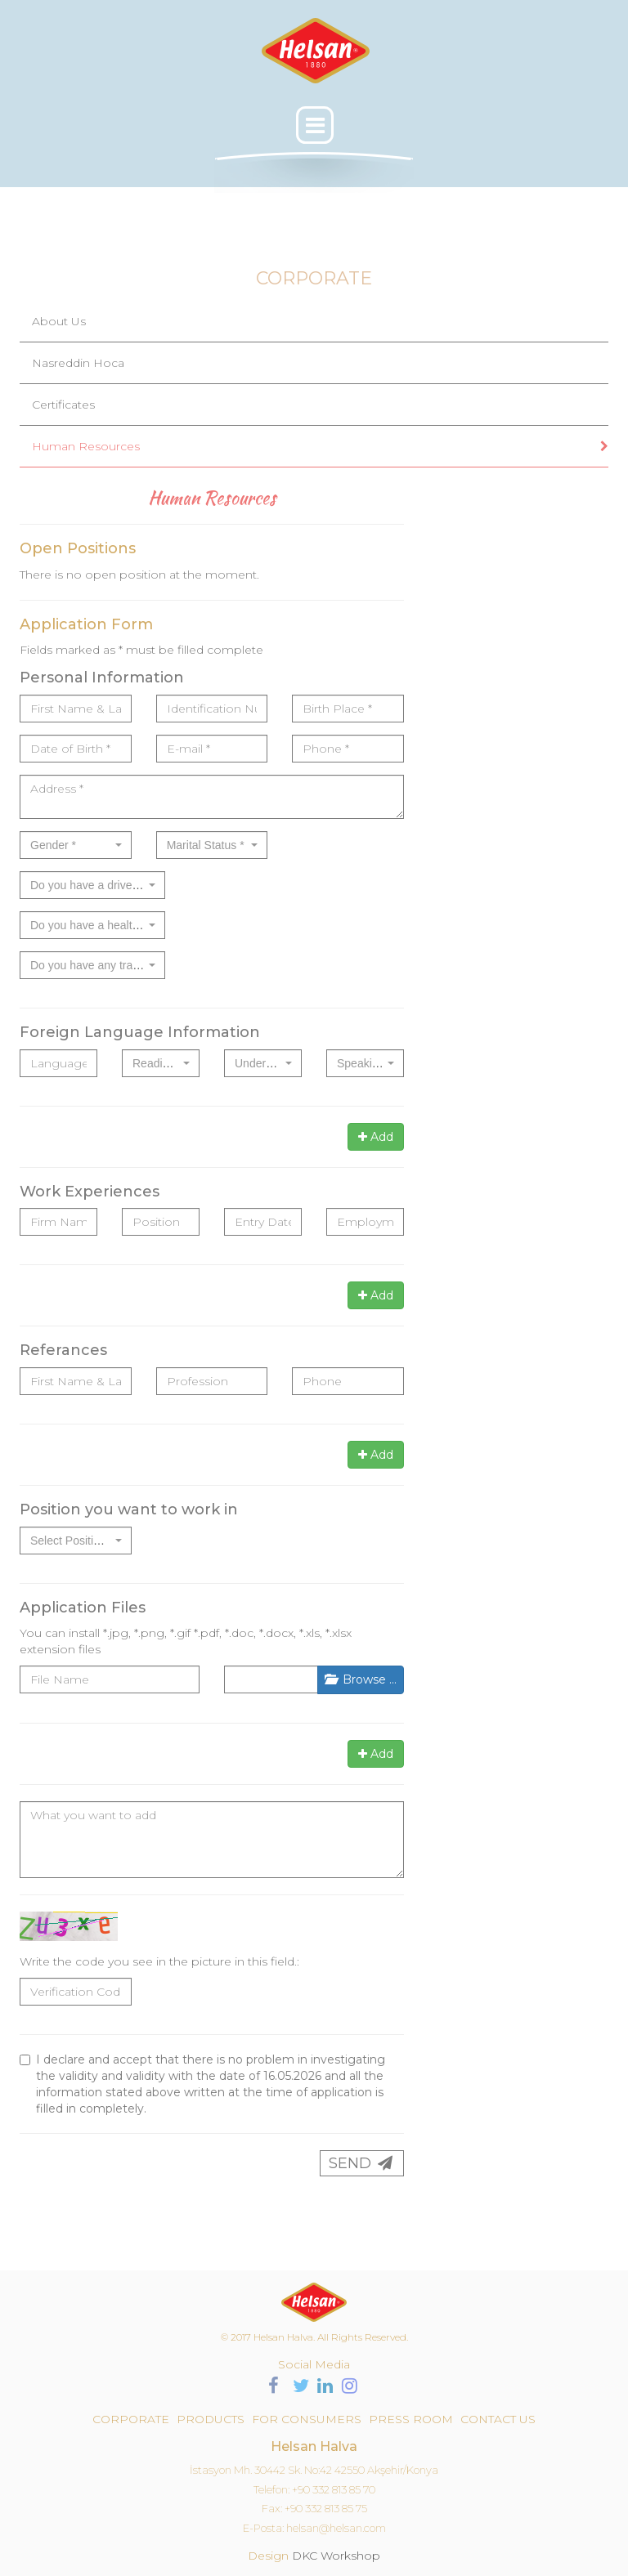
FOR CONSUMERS (306, 2419)
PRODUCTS (210, 2419)
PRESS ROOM (411, 2419)
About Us (59, 321)
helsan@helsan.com (336, 2527)
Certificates (63, 404)
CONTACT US (498, 2419)
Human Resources (86, 446)
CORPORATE (130, 2419)
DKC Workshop (336, 2555)
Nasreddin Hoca (78, 363)
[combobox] (76, 845)
